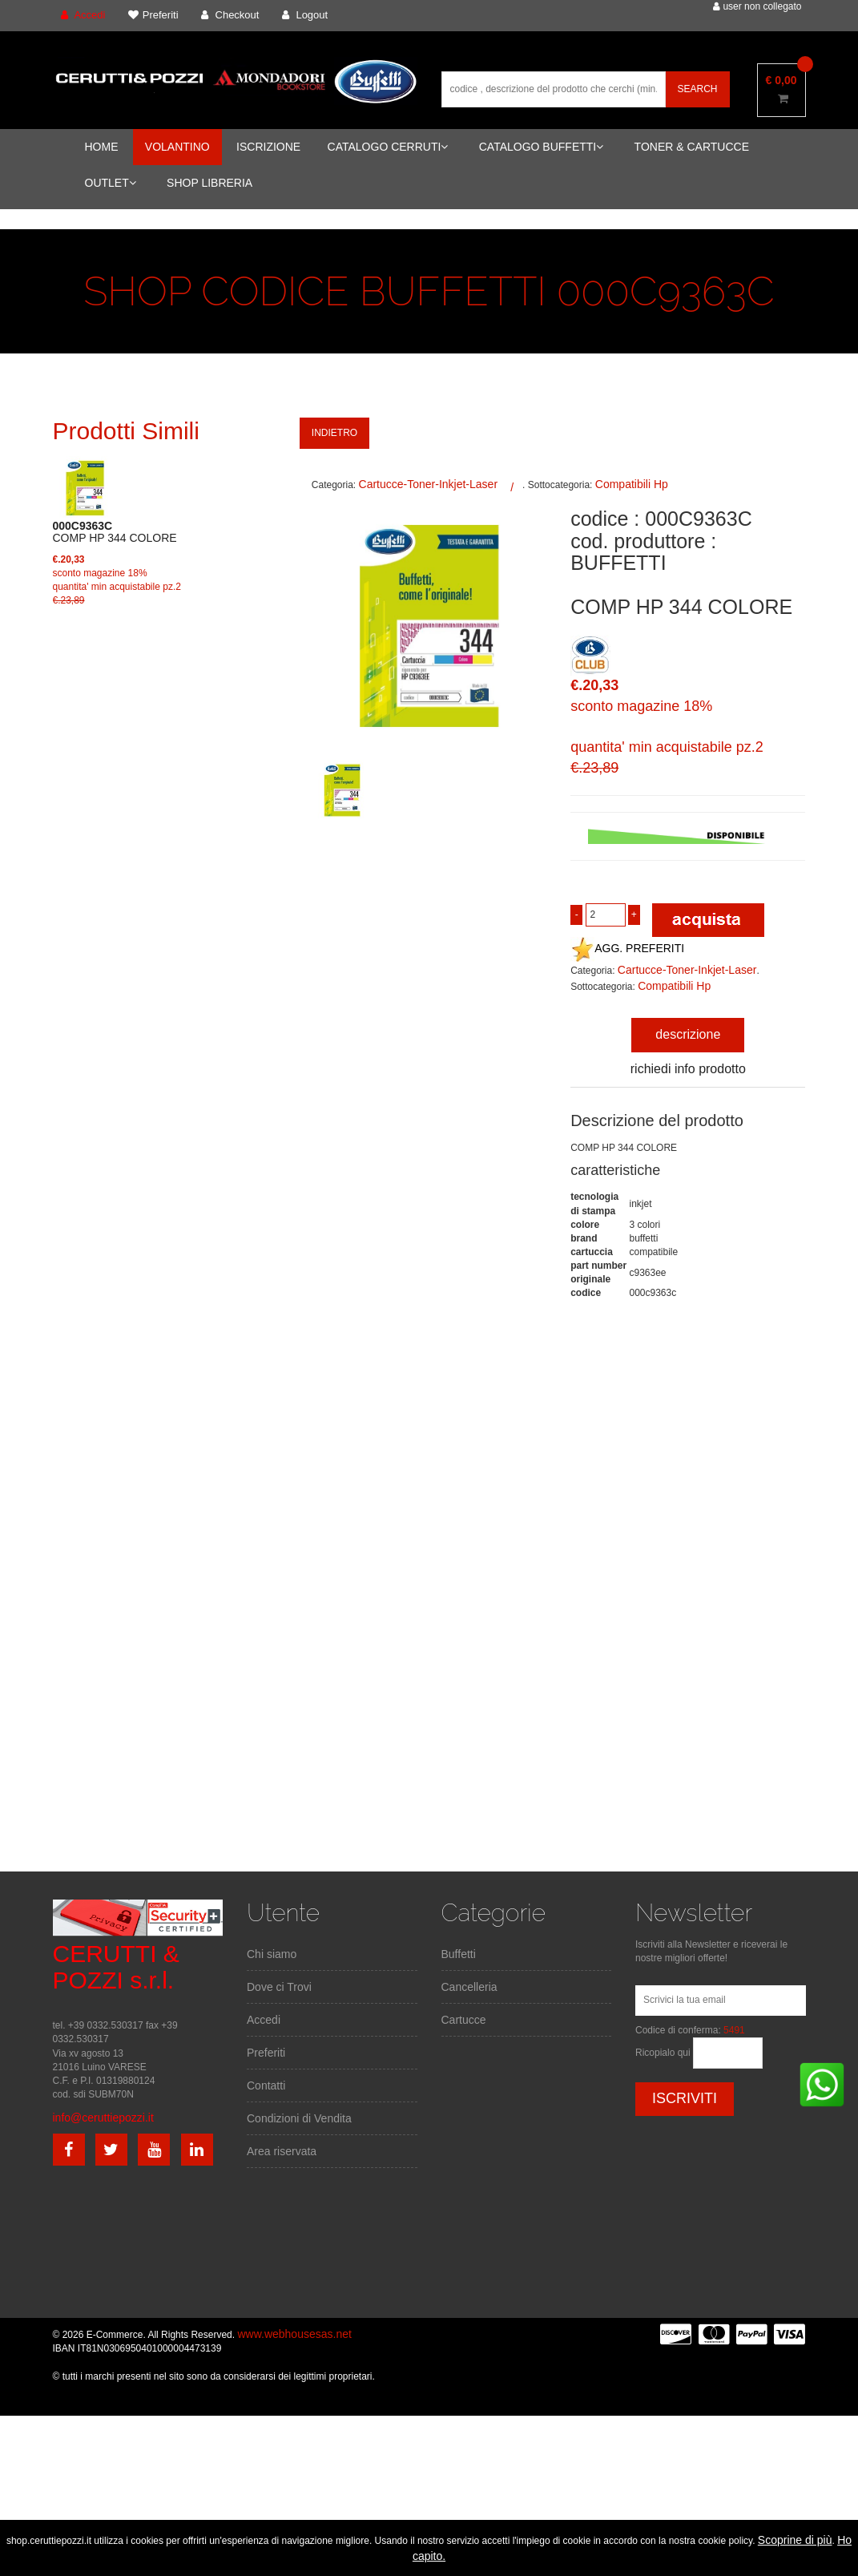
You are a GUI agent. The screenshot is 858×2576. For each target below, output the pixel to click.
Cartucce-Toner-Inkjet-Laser (428, 484)
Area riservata (281, 2151)
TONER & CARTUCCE (691, 146)
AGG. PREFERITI (627, 948)
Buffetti (458, 1954)
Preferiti (266, 2052)
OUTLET (110, 182)
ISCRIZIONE (268, 146)
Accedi (263, 2019)
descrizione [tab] (687, 1034)
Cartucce (463, 2019)
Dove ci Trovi (279, 1986)
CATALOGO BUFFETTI (541, 146)
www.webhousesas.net (294, 2334)
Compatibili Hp (631, 484)
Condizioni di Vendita (299, 2118)
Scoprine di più (795, 2540)
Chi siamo (271, 1954)
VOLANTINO (177, 146)
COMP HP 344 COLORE (115, 532)
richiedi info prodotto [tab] (688, 1069)
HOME (102, 146)
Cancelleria (469, 1986)
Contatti (266, 2085)
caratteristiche (615, 1170)
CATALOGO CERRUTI (388, 146)
